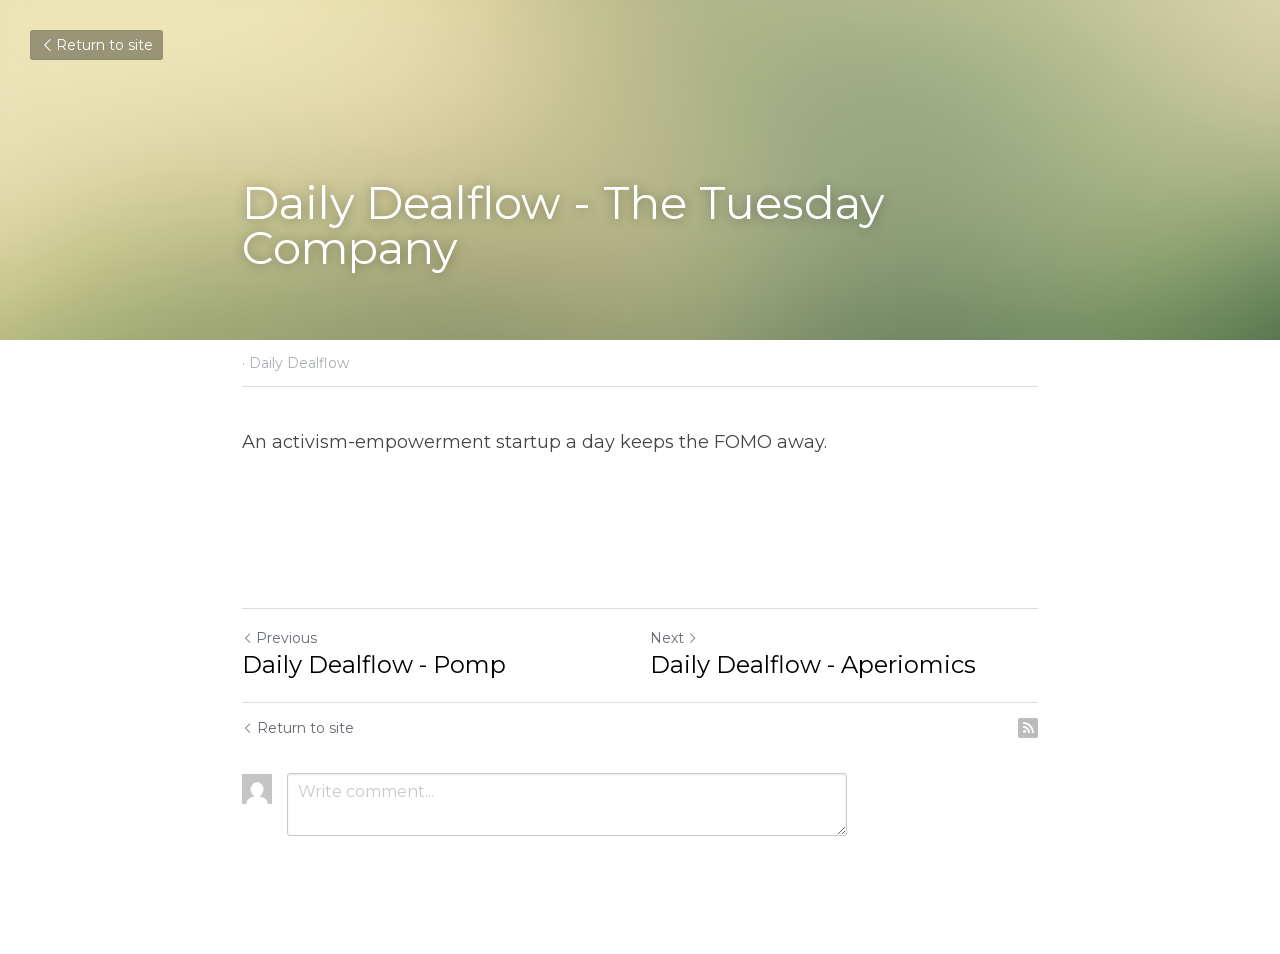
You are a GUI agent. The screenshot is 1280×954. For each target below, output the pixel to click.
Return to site (96, 45)
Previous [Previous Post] (279, 638)
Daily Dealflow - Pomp (374, 664)
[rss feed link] (1028, 728)
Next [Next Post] (674, 638)
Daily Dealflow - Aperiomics (813, 664)
